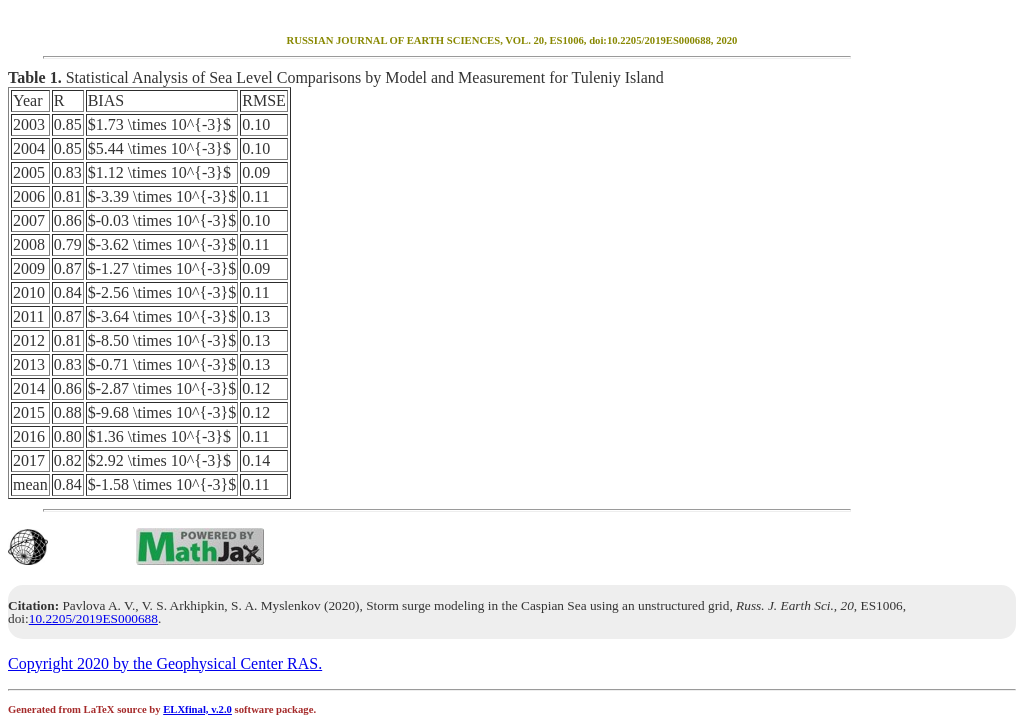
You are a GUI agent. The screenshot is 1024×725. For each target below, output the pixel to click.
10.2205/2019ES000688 (93, 618)
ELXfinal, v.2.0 (197, 709)
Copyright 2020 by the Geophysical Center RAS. (165, 663)
